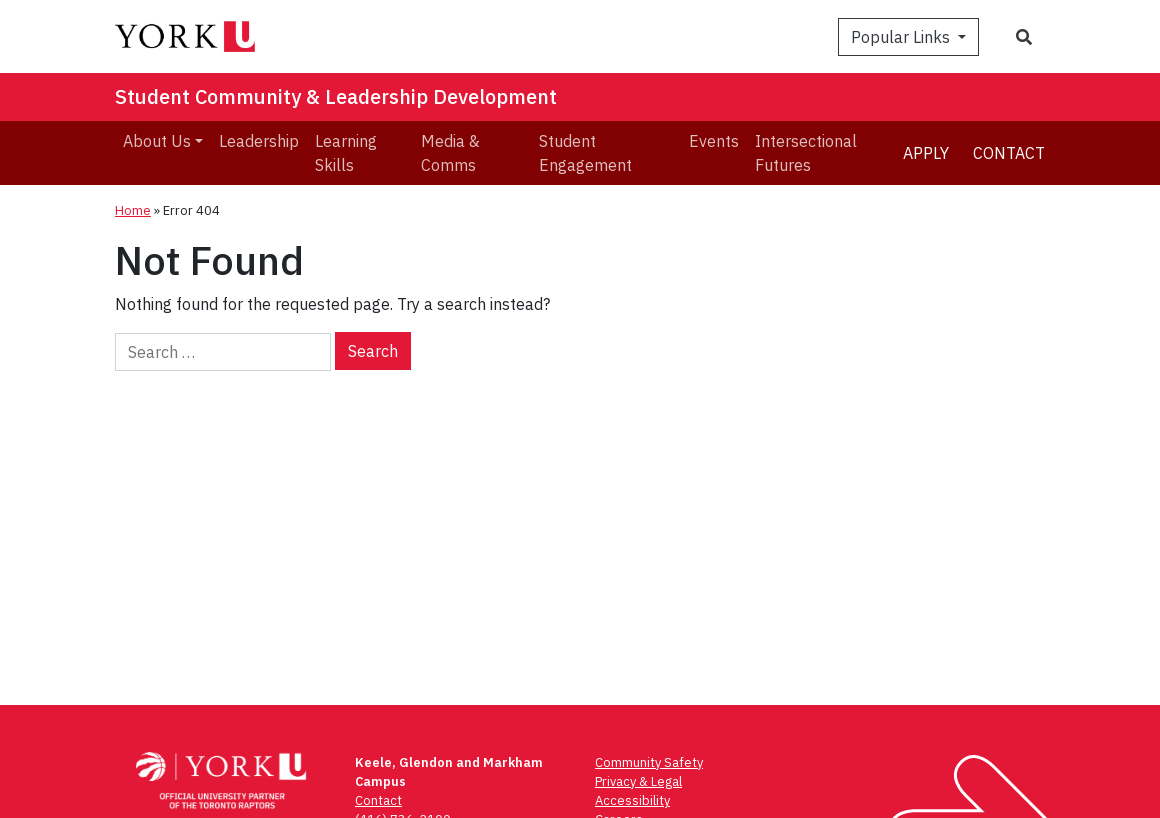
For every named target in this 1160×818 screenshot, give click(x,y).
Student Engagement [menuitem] (585, 153)
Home (133, 210)
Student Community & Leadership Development (336, 96)
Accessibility (632, 800)
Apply (926, 153)
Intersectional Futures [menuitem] (806, 153)
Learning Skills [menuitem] (346, 153)
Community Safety (649, 762)
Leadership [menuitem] (259, 141)
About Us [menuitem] (157, 141)
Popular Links (902, 37)
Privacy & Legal (638, 781)
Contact (1009, 153)
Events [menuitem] (714, 141)
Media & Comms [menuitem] (450, 153)
